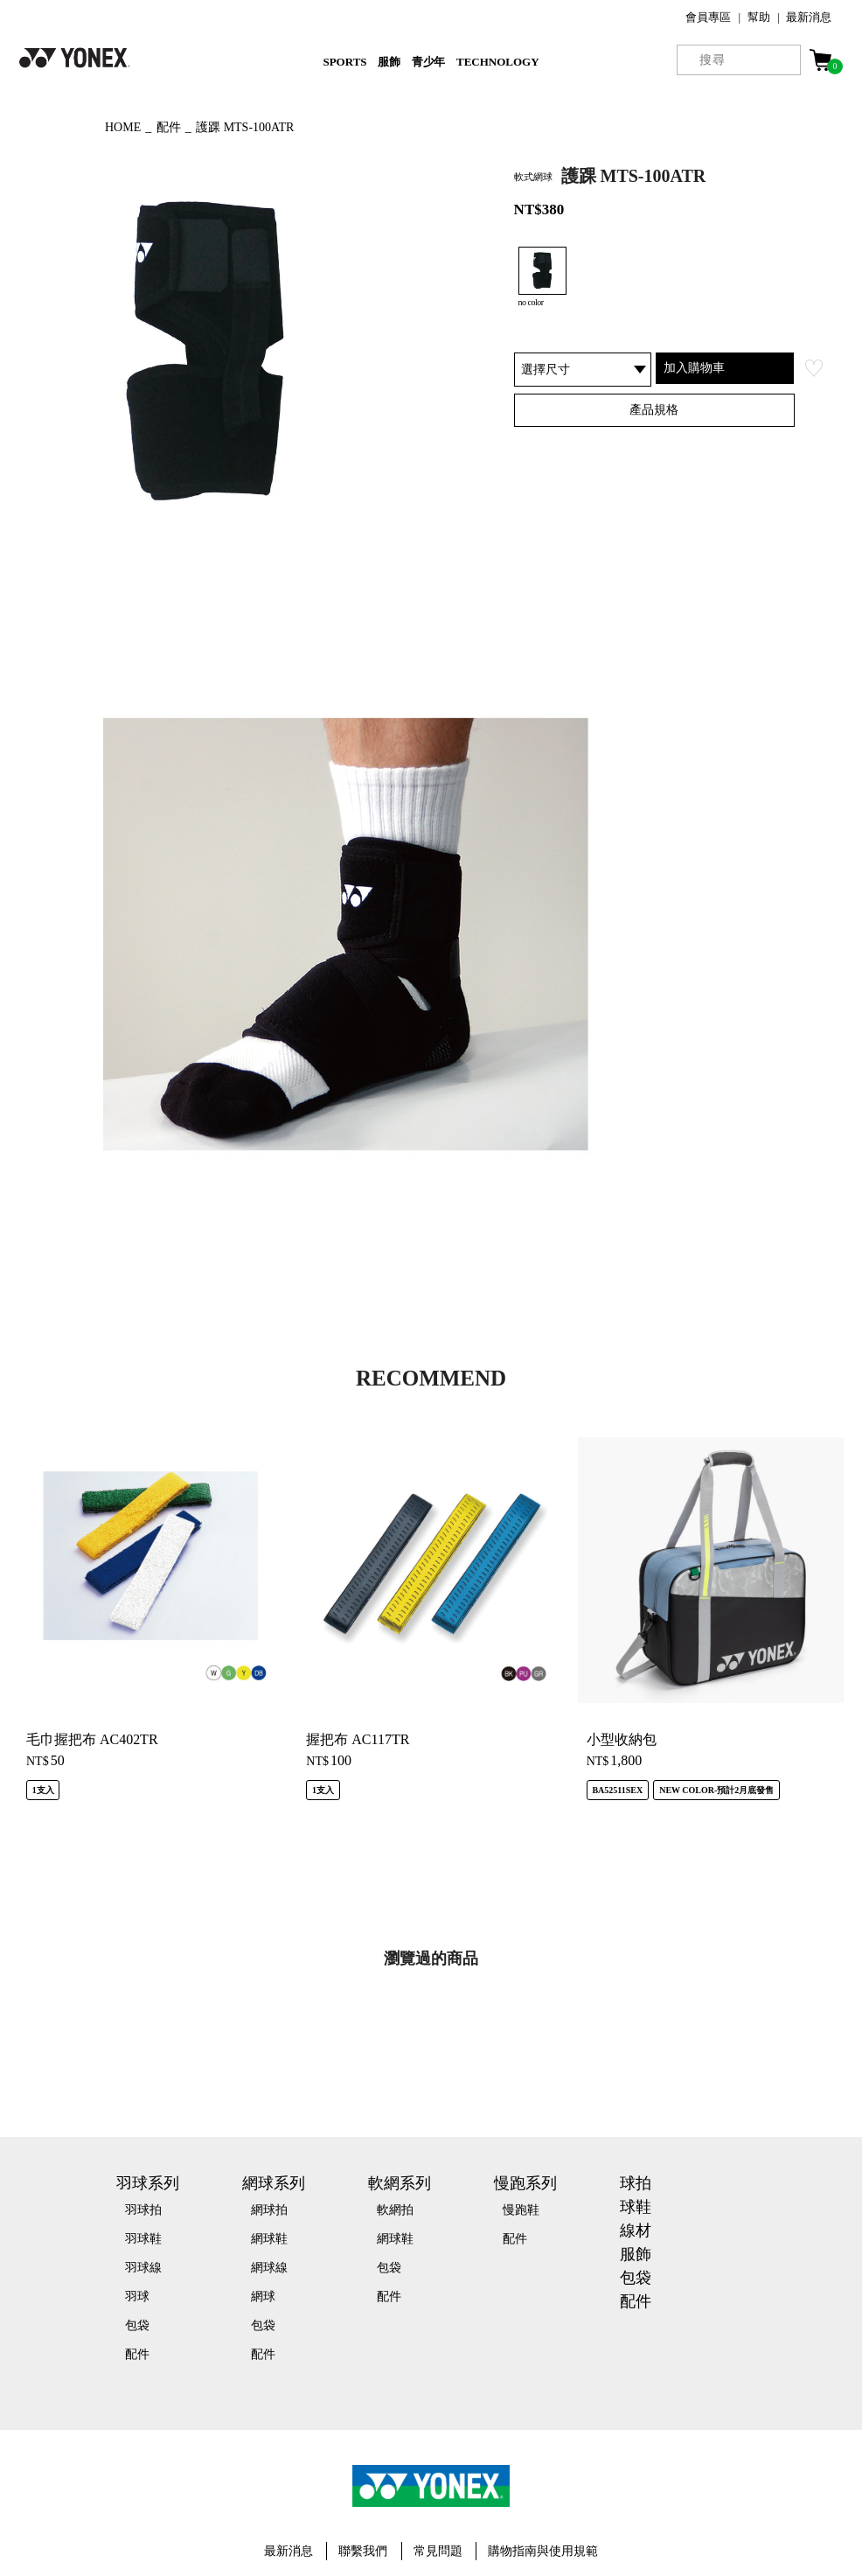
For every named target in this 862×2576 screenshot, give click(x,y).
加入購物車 (694, 367)
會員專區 (708, 17)
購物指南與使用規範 (543, 2551)
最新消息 (808, 17)
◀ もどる (48, 125)
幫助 (758, 17)
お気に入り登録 (814, 368)
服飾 (389, 61)
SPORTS (344, 61)
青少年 (429, 61)
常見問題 (438, 2551)
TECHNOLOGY (497, 61)
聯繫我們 (362, 2551)
